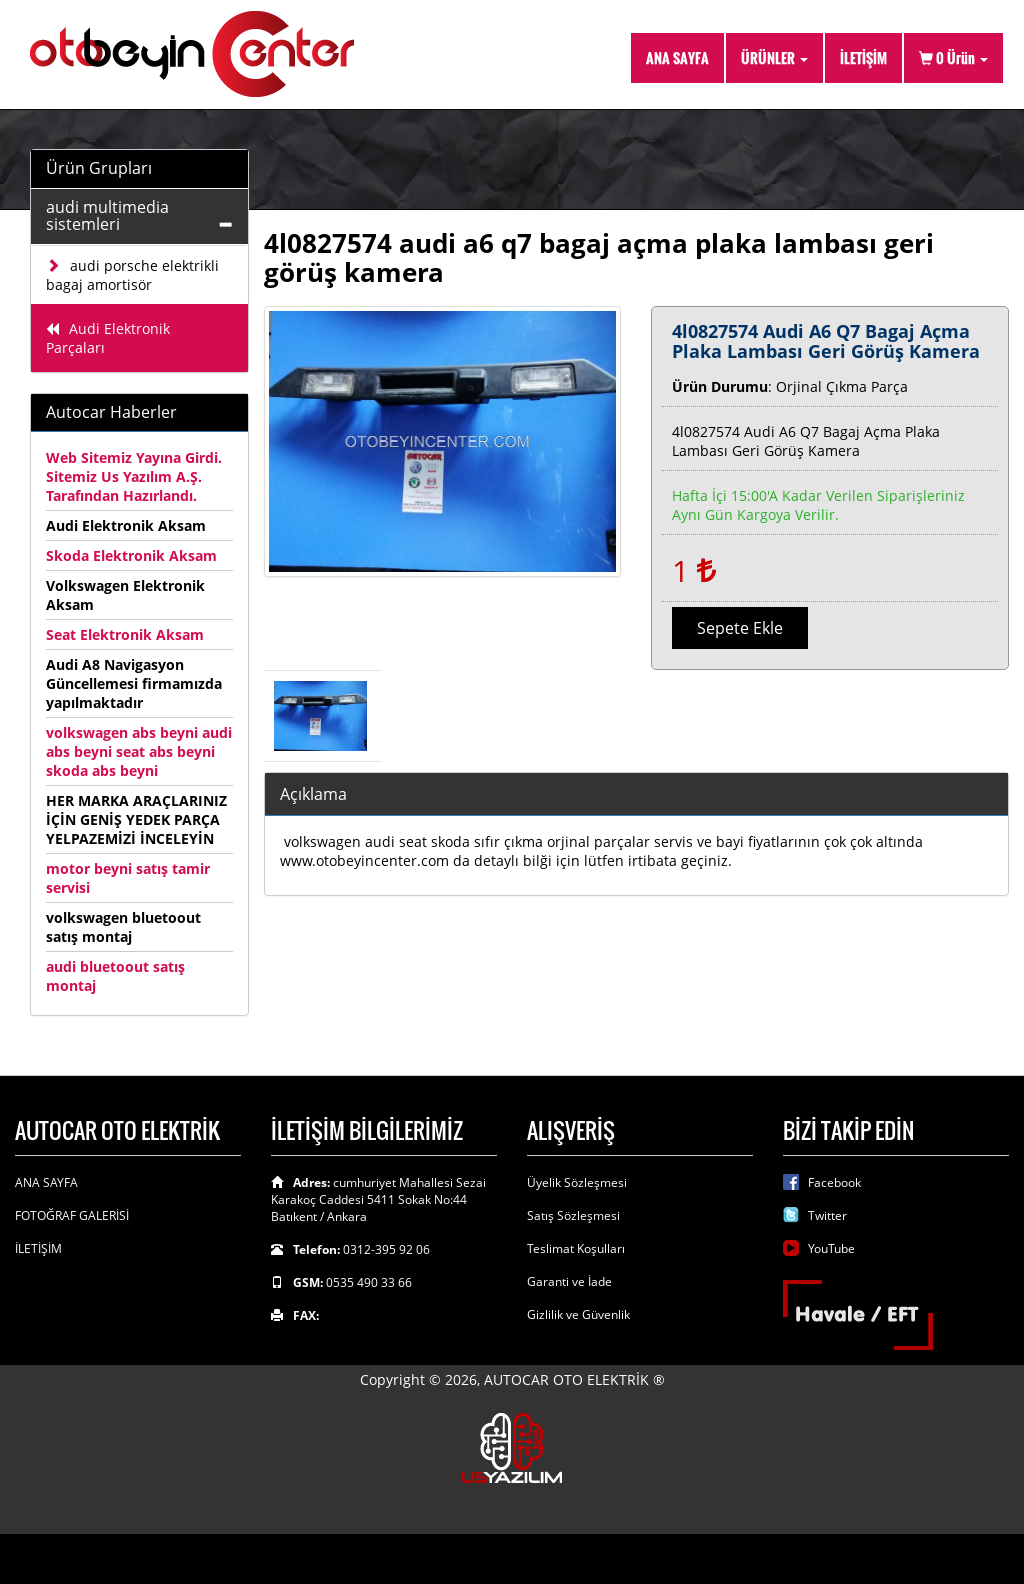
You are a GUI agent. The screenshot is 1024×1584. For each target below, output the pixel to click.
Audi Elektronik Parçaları (108, 338)
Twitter (827, 1215)
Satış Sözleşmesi (573, 1215)
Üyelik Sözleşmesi (577, 1182)
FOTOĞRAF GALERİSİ (72, 1215)
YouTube (831, 1248)
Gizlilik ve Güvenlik (578, 1314)
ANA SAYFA (677, 57)
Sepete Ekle (740, 628)
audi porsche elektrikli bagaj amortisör (132, 275)
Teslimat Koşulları (576, 1248)
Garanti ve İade (569, 1281)
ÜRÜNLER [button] (774, 57)
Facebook (834, 1182)
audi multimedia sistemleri (107, 216)
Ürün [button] (953, 57)
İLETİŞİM (863, 57)
